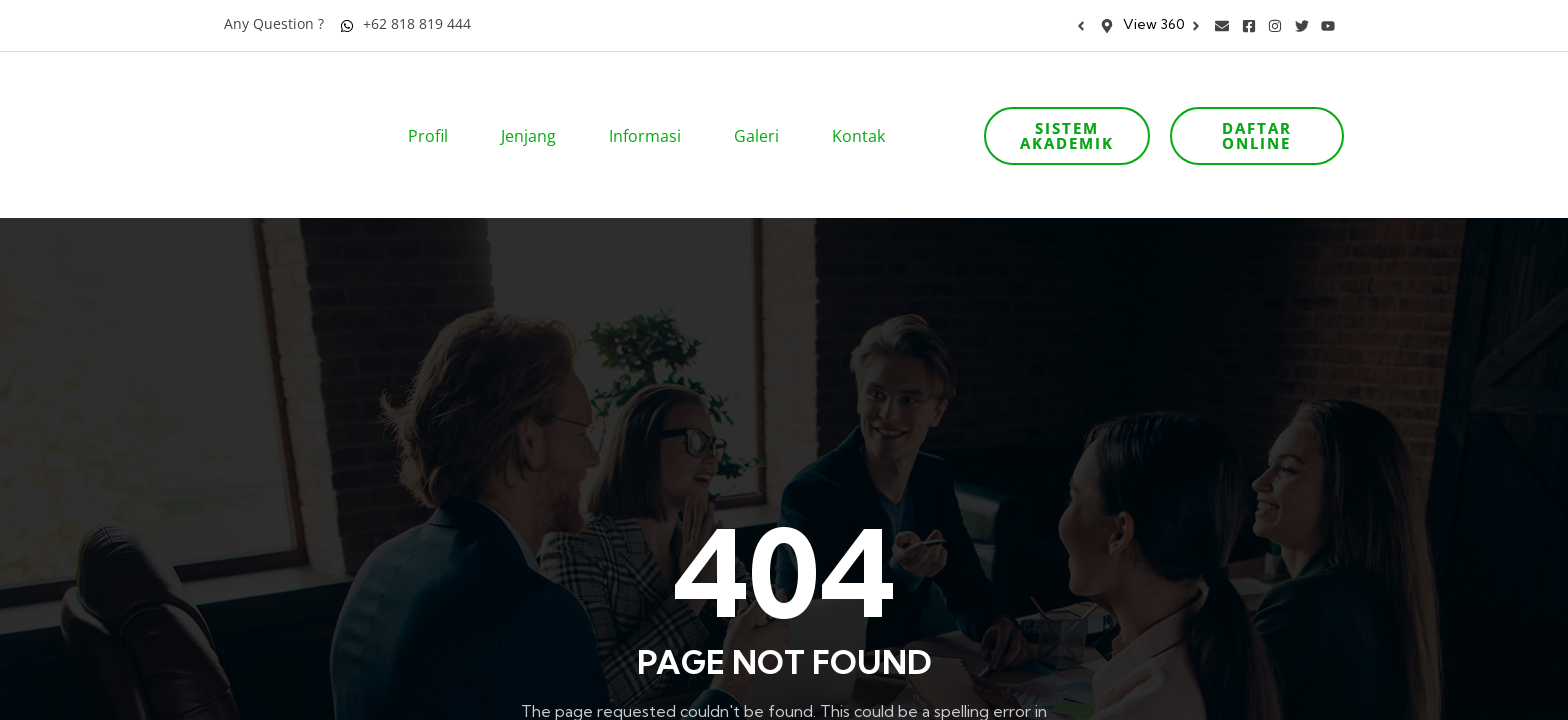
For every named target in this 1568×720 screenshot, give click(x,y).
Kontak (865, 108)
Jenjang (535, 108)
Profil (434, 108)
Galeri (763, 108)
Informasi (651, 108)
